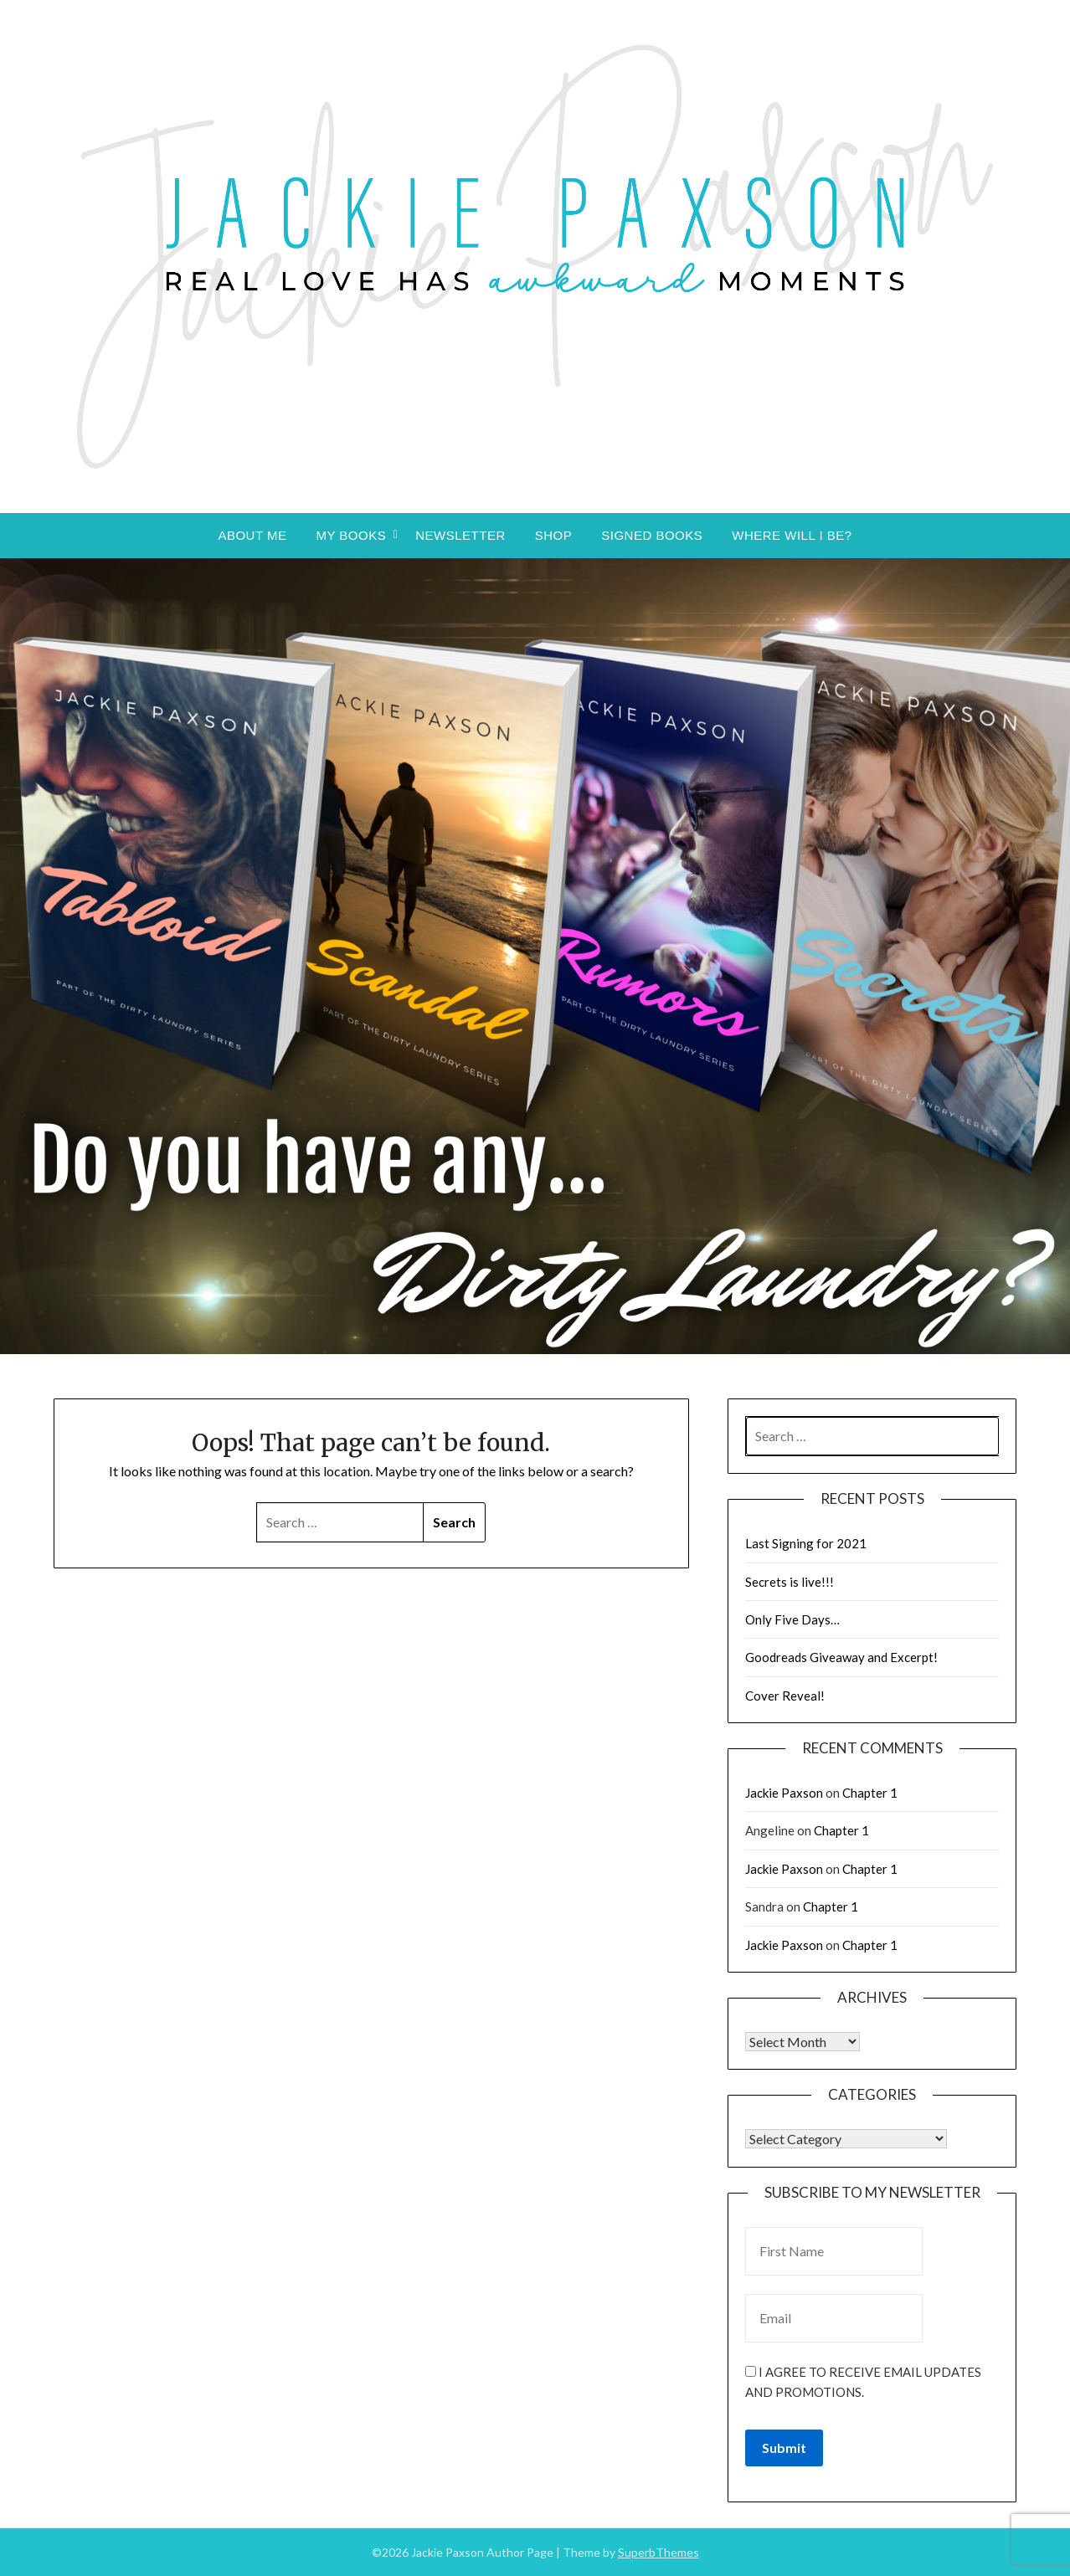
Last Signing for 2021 (806, 1543)
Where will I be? (791, 535)
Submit (784, 2447)
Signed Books (651, 535)
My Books (351, 535)
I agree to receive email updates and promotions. (863, 2381)
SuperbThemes (658, 2552)
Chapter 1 (870, 1792)
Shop (554, 535)
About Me (252, 535)
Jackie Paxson (784, 1792)
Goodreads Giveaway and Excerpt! (841, 1657)
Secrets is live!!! (789, 1581)
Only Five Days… (792, 1619)
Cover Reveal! (785, 1695)
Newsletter (460, 535)
